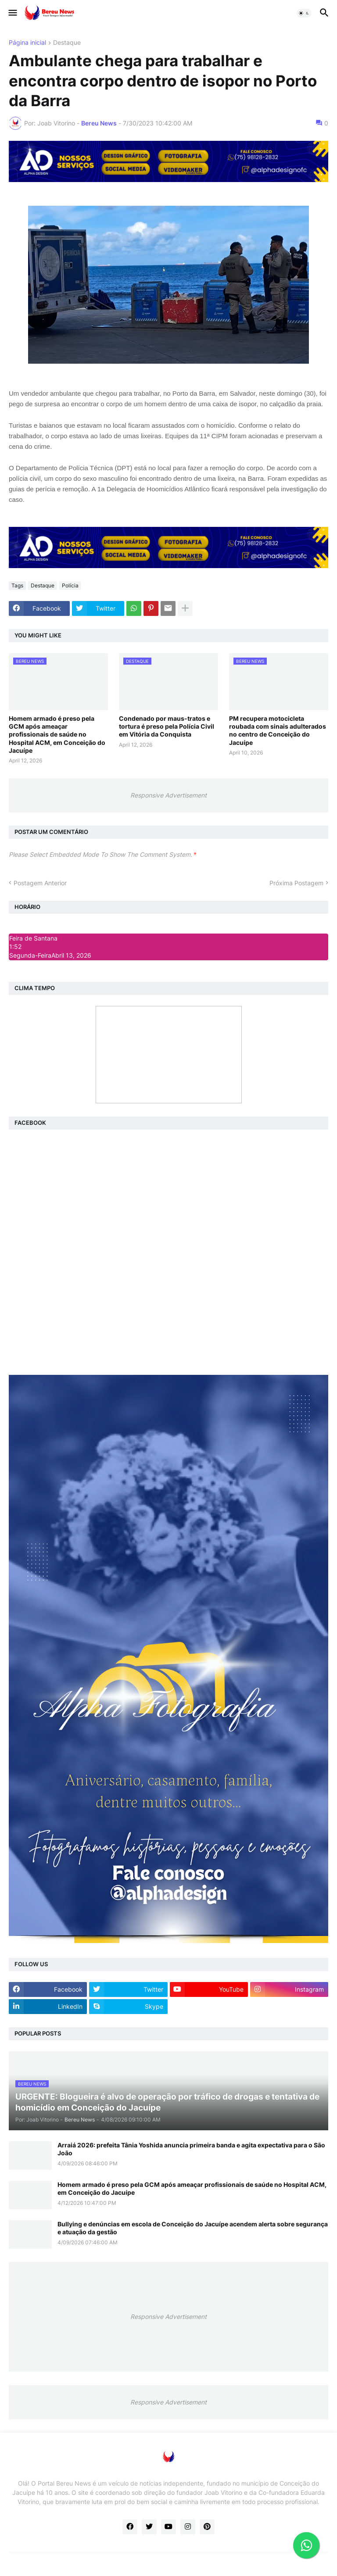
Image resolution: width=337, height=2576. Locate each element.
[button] (12, 13)
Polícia (70, 585)
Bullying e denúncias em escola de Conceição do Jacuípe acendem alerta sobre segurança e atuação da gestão (192, 2228)
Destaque (67, 42)
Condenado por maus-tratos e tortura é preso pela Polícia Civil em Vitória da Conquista (166, 726)
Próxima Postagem (296, 883)
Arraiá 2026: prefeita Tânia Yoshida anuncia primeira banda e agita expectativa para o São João (191, 2149)
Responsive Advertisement (168, 795)
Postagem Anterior (40, 883)
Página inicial (27, 42)
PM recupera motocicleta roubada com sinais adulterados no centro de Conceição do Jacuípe (277, 730)
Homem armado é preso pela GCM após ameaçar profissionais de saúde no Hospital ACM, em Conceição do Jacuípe (57, 734)
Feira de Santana (33, 938)
